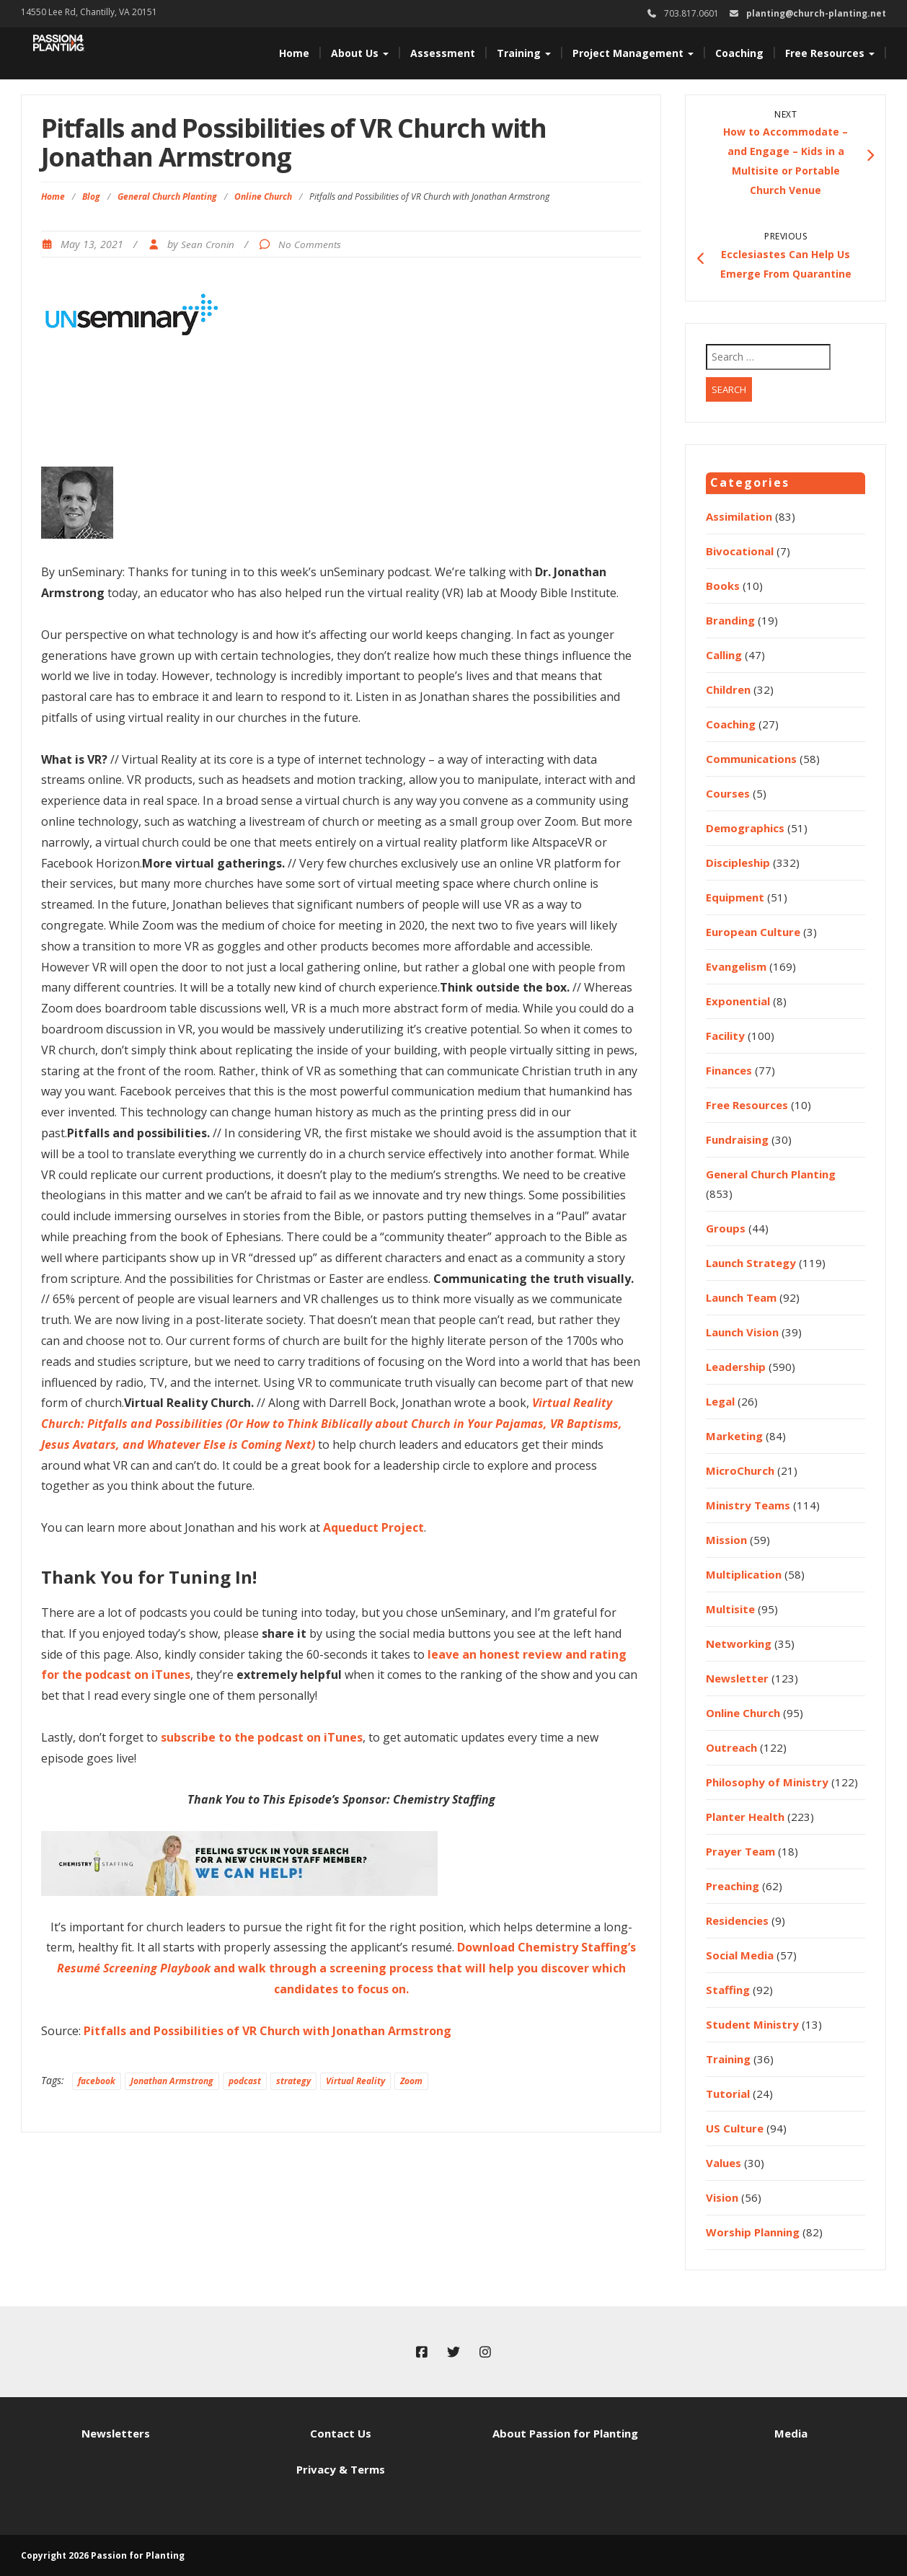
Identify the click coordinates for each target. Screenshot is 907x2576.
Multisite (730, 1609)
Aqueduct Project (373, 1527)
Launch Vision (742, 1332)
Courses (728, 793)
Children (728, 689)
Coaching (739, 53)
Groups (725, 1228)
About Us (360, 53)
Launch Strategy (751, 1263)
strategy (293, 2081)
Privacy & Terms (340, 2469)
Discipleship (738, 862)
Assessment (442, 53)
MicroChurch (740, 1470)
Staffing (728, 1989)
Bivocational (740, 551)
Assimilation (739, 516)
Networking (738, 1643)
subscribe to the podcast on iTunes (262, 1737)
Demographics (745, 828)
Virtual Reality (355, 2081)
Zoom (411, 2081)
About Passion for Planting (565, 2433)
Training (524, 53)
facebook (96, 2081)
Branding (730, 620)
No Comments (309, 244)
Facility (725, 1035)
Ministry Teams (748, 1505)
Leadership (736, 1366)
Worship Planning (753, 2232)
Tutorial (728, 2093)
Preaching (732, 1886)
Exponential (738, 1001)
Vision (722, 2197)
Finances (729, 1070)
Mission (726, 1539)
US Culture (735, 2128)
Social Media (740, 1955)
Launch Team (741, 1297)
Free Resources (830, 53)
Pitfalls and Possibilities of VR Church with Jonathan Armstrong (267, 2031)
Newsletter (737, 1678)
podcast (245, 2081)
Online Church (263, 196)
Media (791, 2433)
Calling (724, 655)
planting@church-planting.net (816, 13)
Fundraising (737, 1139)
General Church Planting (167, 196)
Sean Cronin (207, 244)
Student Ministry (752, 2024)
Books (723, 585)
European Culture (753, 932)
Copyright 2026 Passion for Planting (103, 2555)
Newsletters (115, 2433)
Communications (751, 758)
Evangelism (736, 966)
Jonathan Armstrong (171, 2081)
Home (294, 53)
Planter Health (745, 1816)
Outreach (731, 1747)
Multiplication (744, 1574)
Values (723, 2163)
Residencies (737, 1920)
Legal (720, 1401)
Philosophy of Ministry (767, 1782)
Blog (91, 196)
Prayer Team (740, 1851)
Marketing (734, 1436)
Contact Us (340, 2433)
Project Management (633, 53)
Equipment (735, 897)
